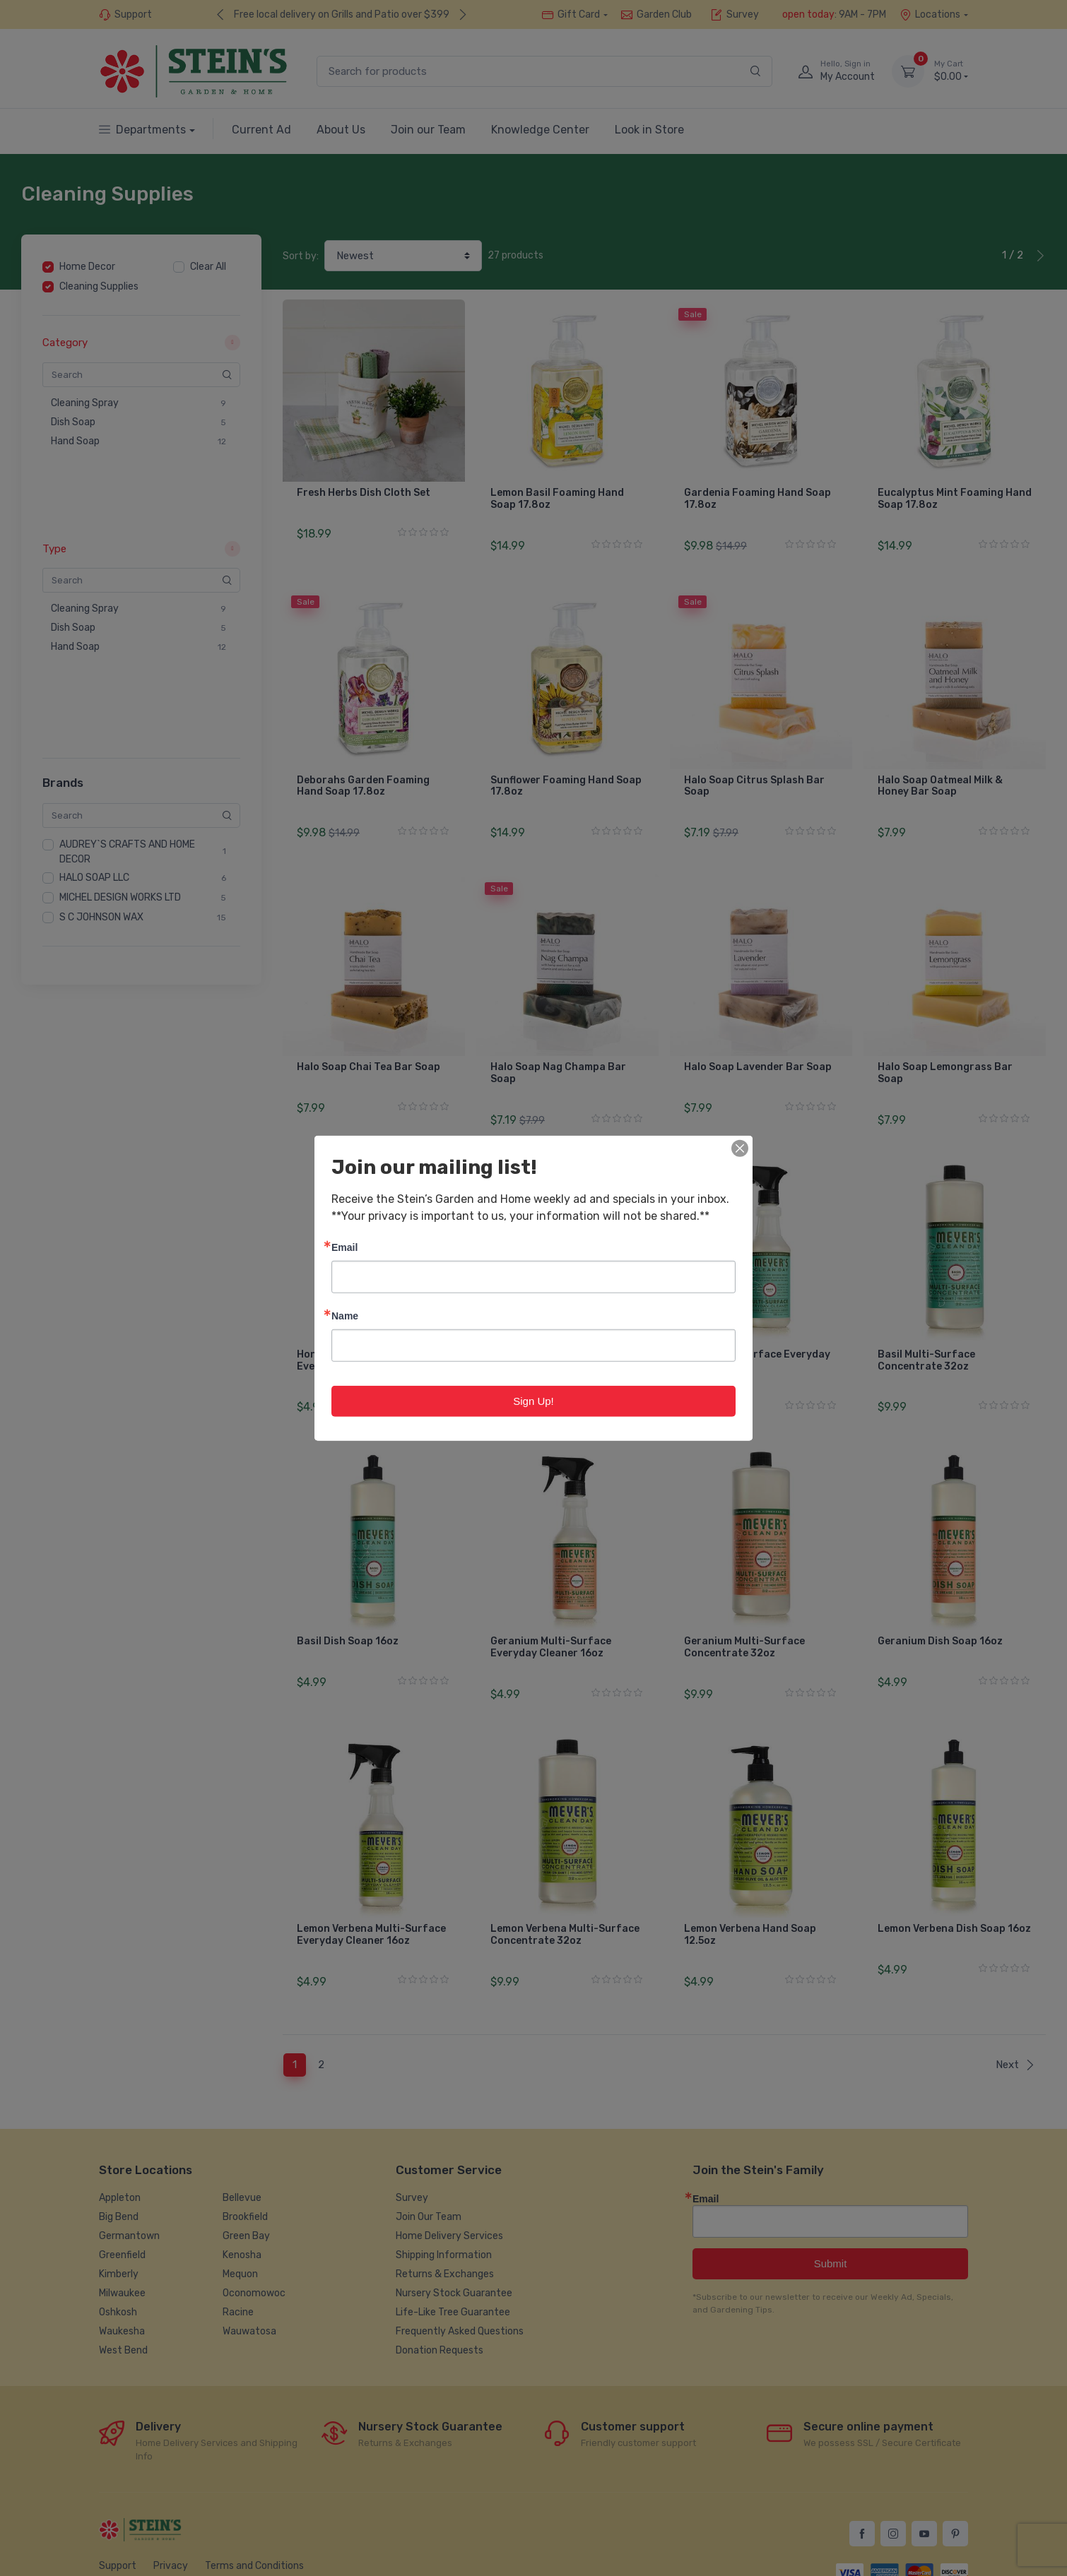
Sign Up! (533, 1400)
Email (344, 1246)
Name (344, 1315)
